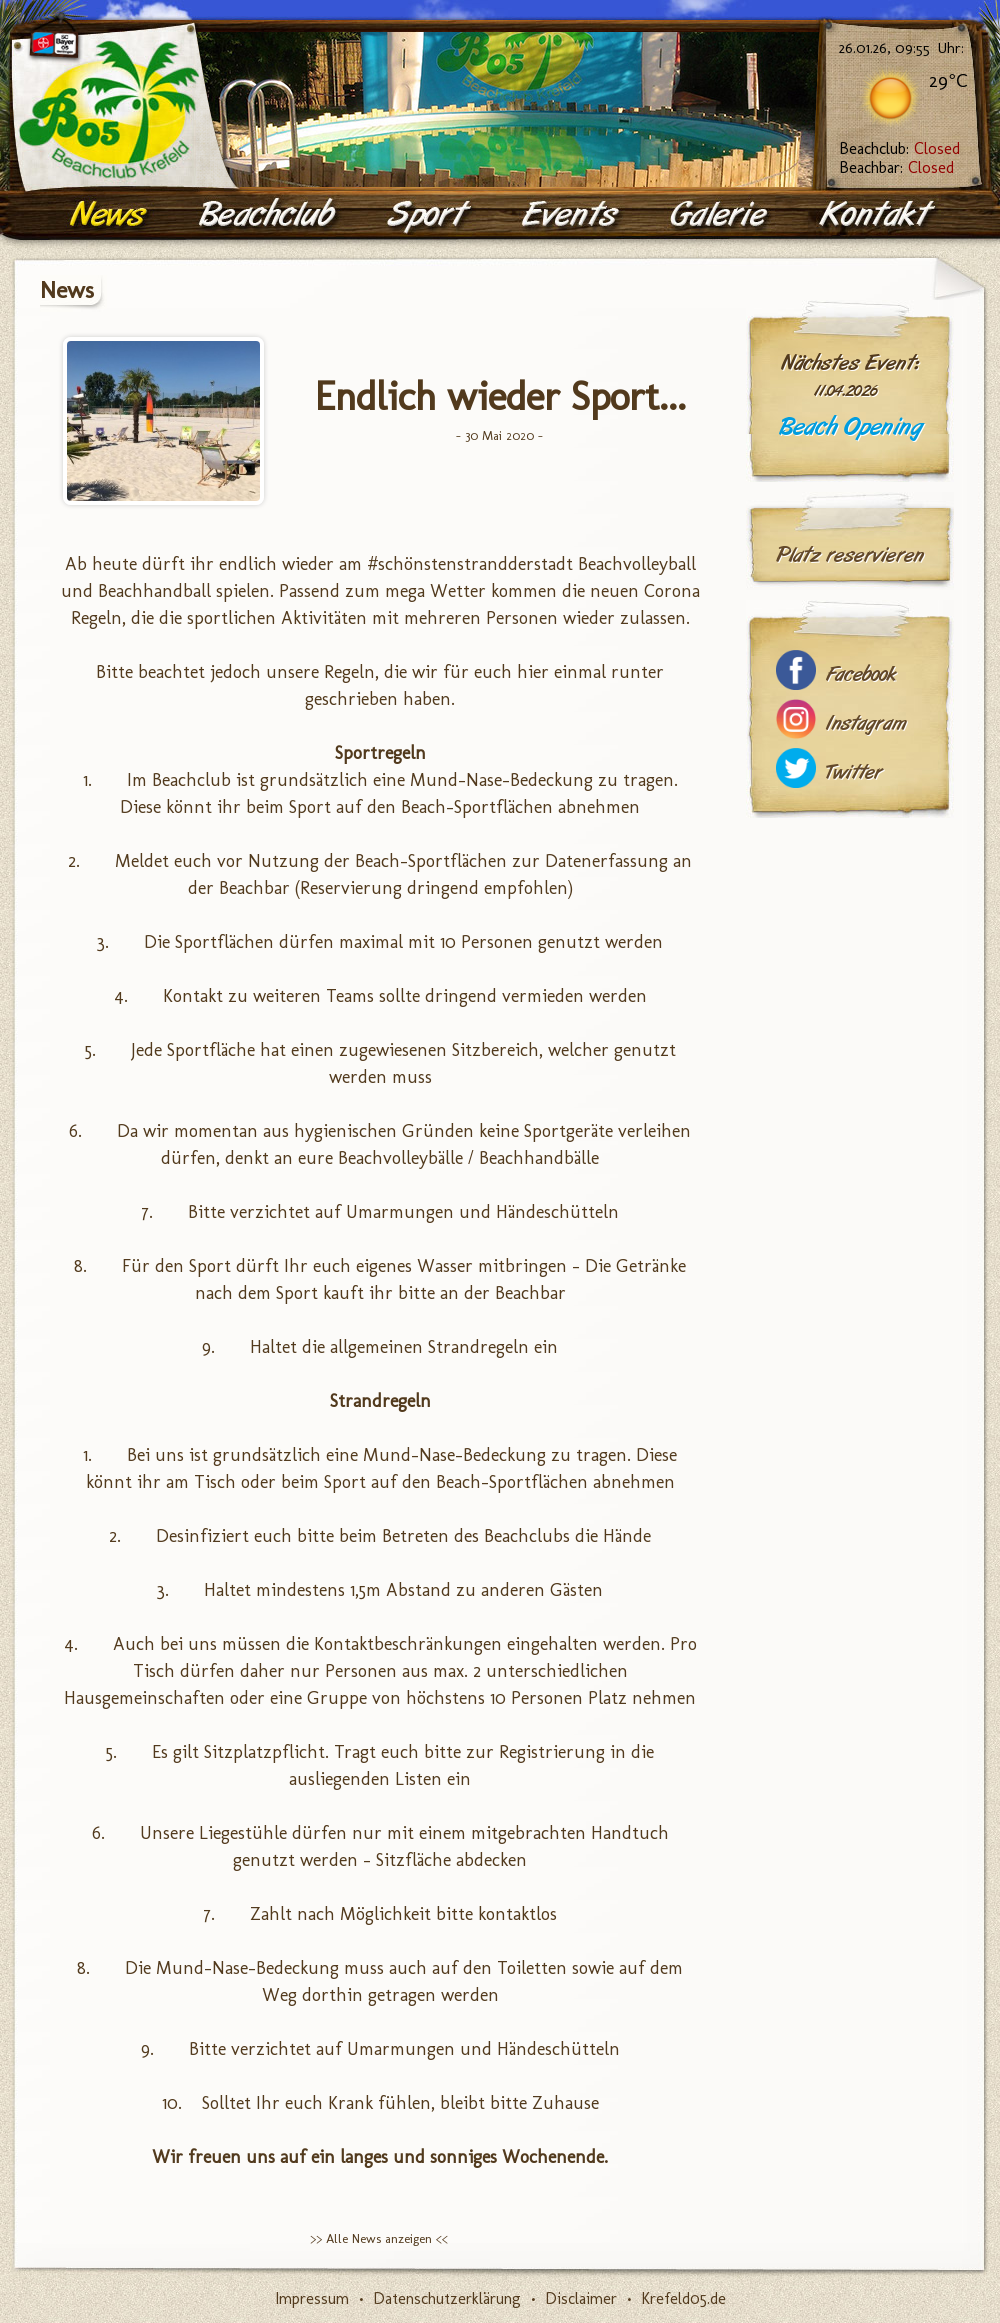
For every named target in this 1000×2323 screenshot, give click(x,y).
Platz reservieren (850, 555)
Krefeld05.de (683, 2298)
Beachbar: (896, 167)
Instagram (866, 723)
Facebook (861, 674)
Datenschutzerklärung (447, 2298)
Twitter (854, 772)
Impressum (312, 2298)
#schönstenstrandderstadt (470, 564)
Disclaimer (581, 2298)
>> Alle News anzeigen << (379, 2238)
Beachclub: (899, 148)
